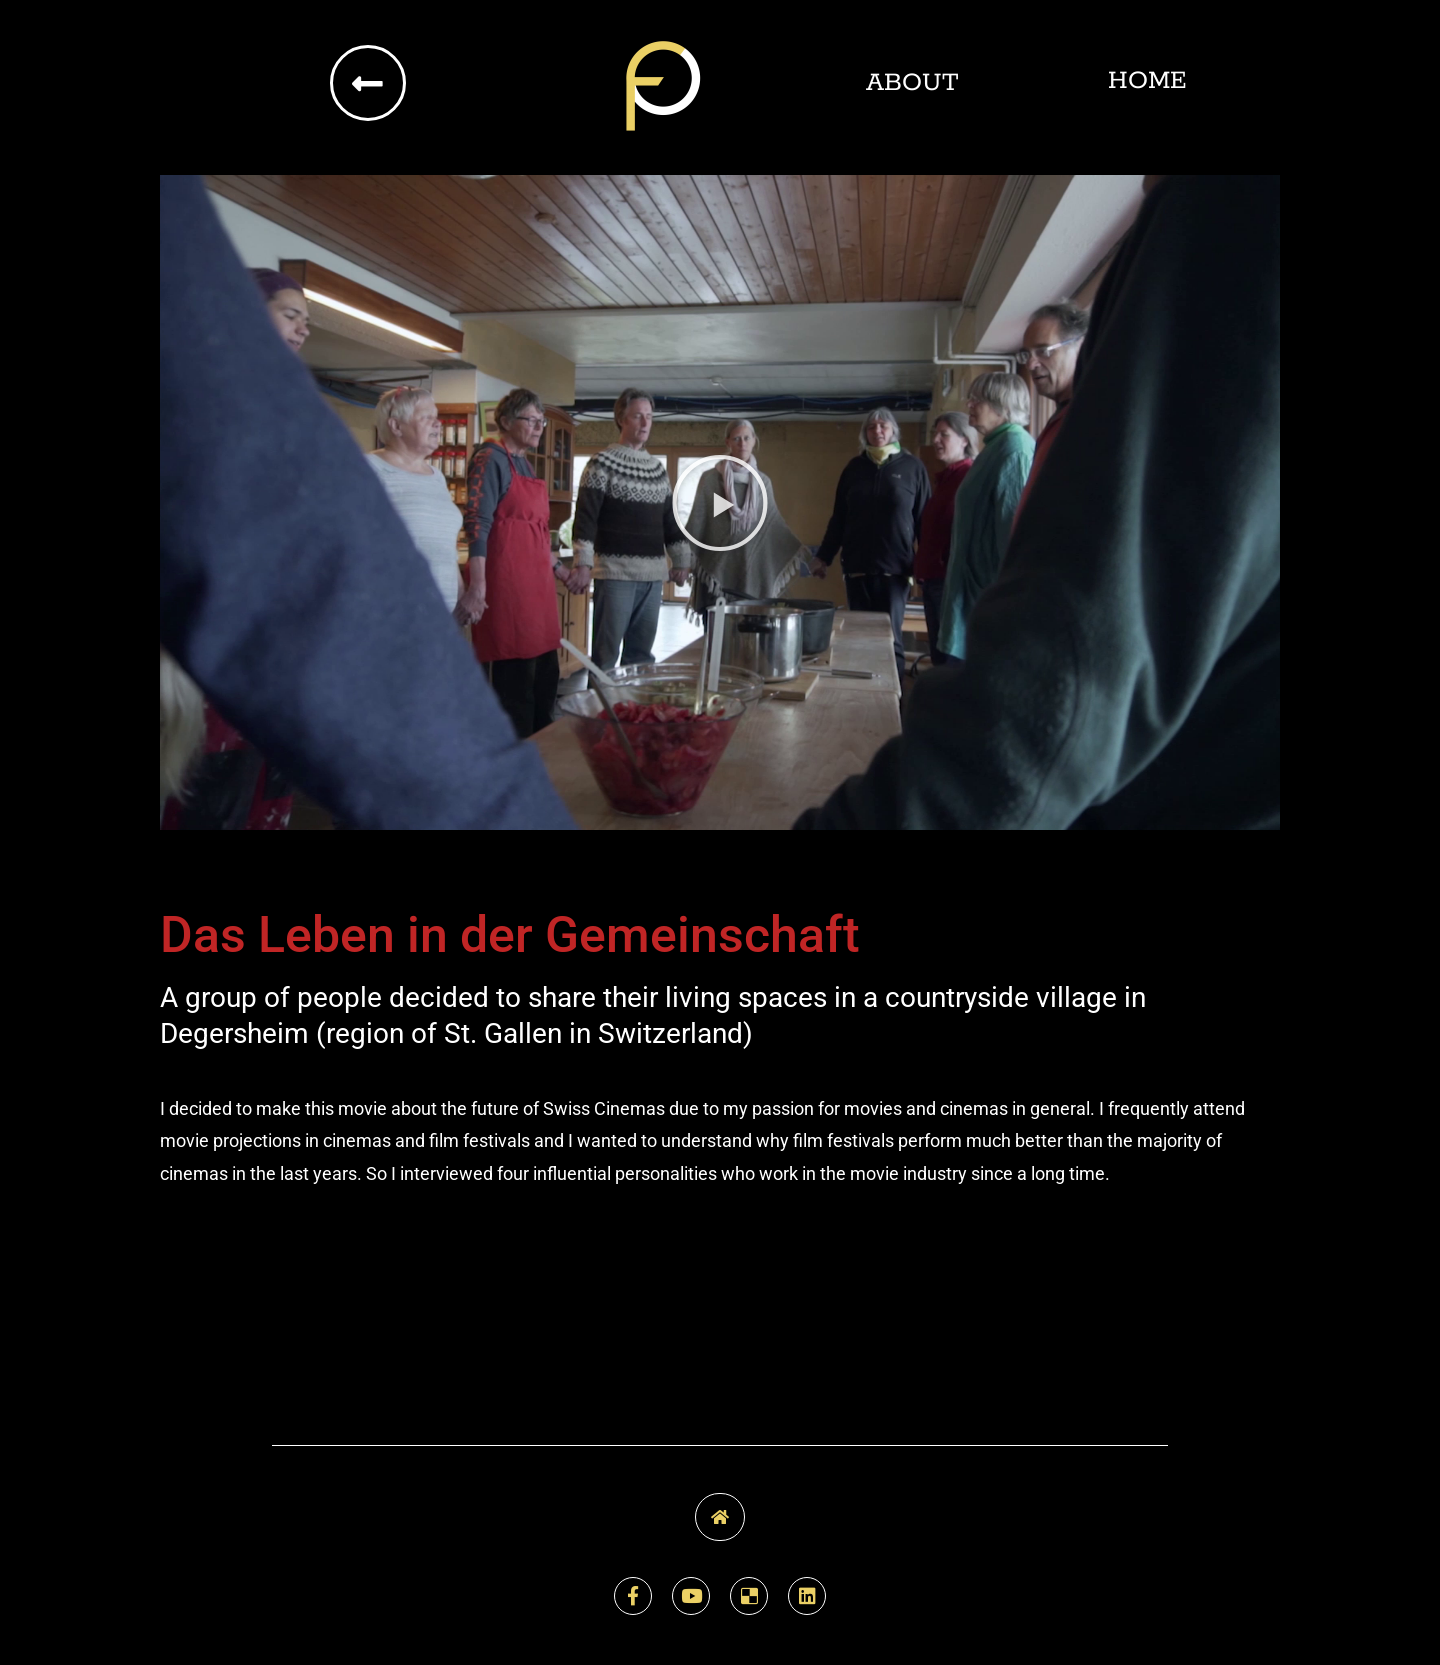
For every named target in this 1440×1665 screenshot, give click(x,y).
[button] (720, 503)
